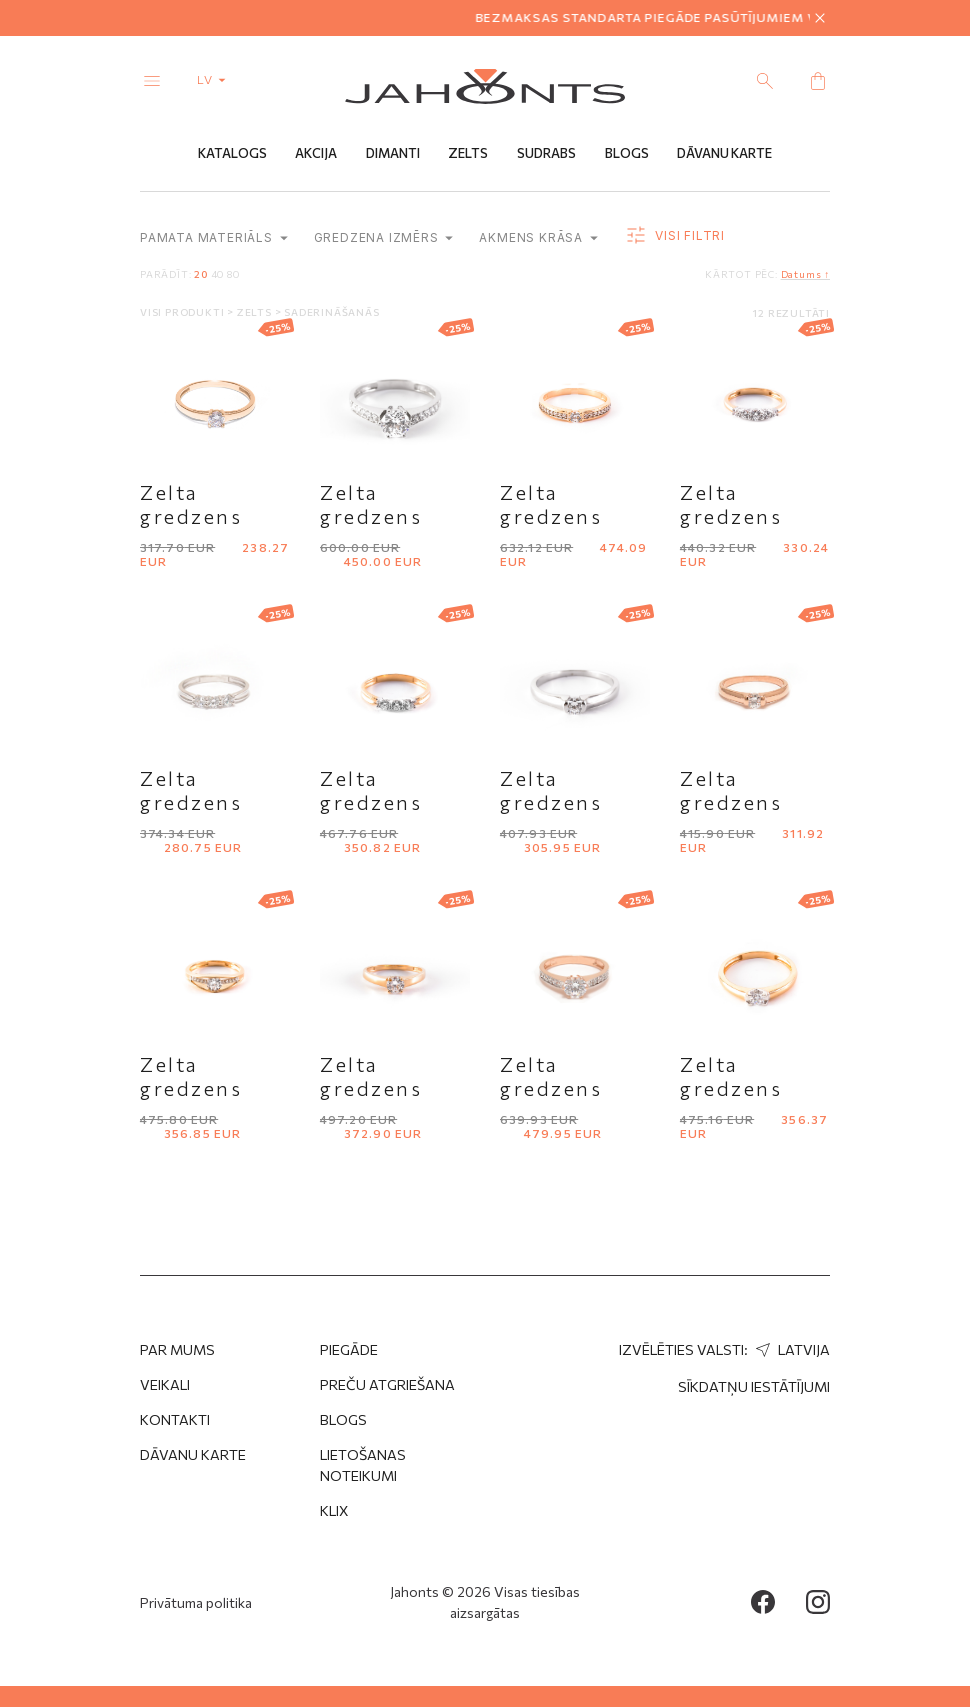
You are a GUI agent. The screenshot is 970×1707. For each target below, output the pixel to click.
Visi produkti (183, 312)
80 (233, 274)
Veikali (165, 1384)
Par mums (177, 1349)
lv (215, 79)
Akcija (316, 153)
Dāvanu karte (193, 1454)
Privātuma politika (196, 1602)
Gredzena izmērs (384, 237)
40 (218, 274)
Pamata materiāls (214, 237)
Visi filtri (674, 236)
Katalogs (232, 153)
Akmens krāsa (538, 237)
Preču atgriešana (387, 1384)
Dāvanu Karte (724, 153)
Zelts (468, 153)
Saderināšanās (331, 312)
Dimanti (393, 153)
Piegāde (349, 1349)
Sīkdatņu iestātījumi (754, 1386)
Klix (334, 1510)
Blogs (627, 153)
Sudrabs (546, 153)
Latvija (790, 1349)
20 (201, 274)
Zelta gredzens (191, 504)
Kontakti (175, 1419)
